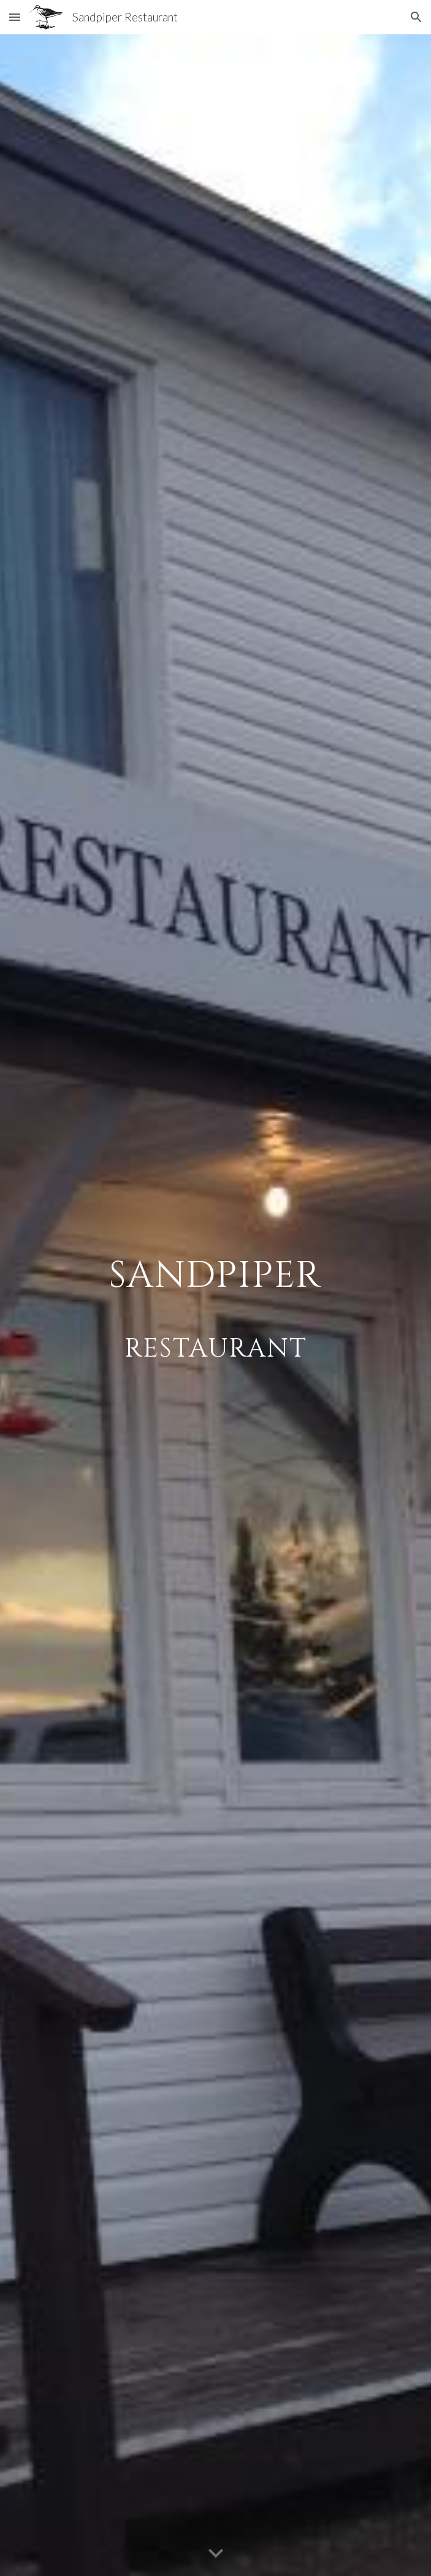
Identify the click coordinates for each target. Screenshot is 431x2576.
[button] (14, 17)
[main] (215, 1305)
